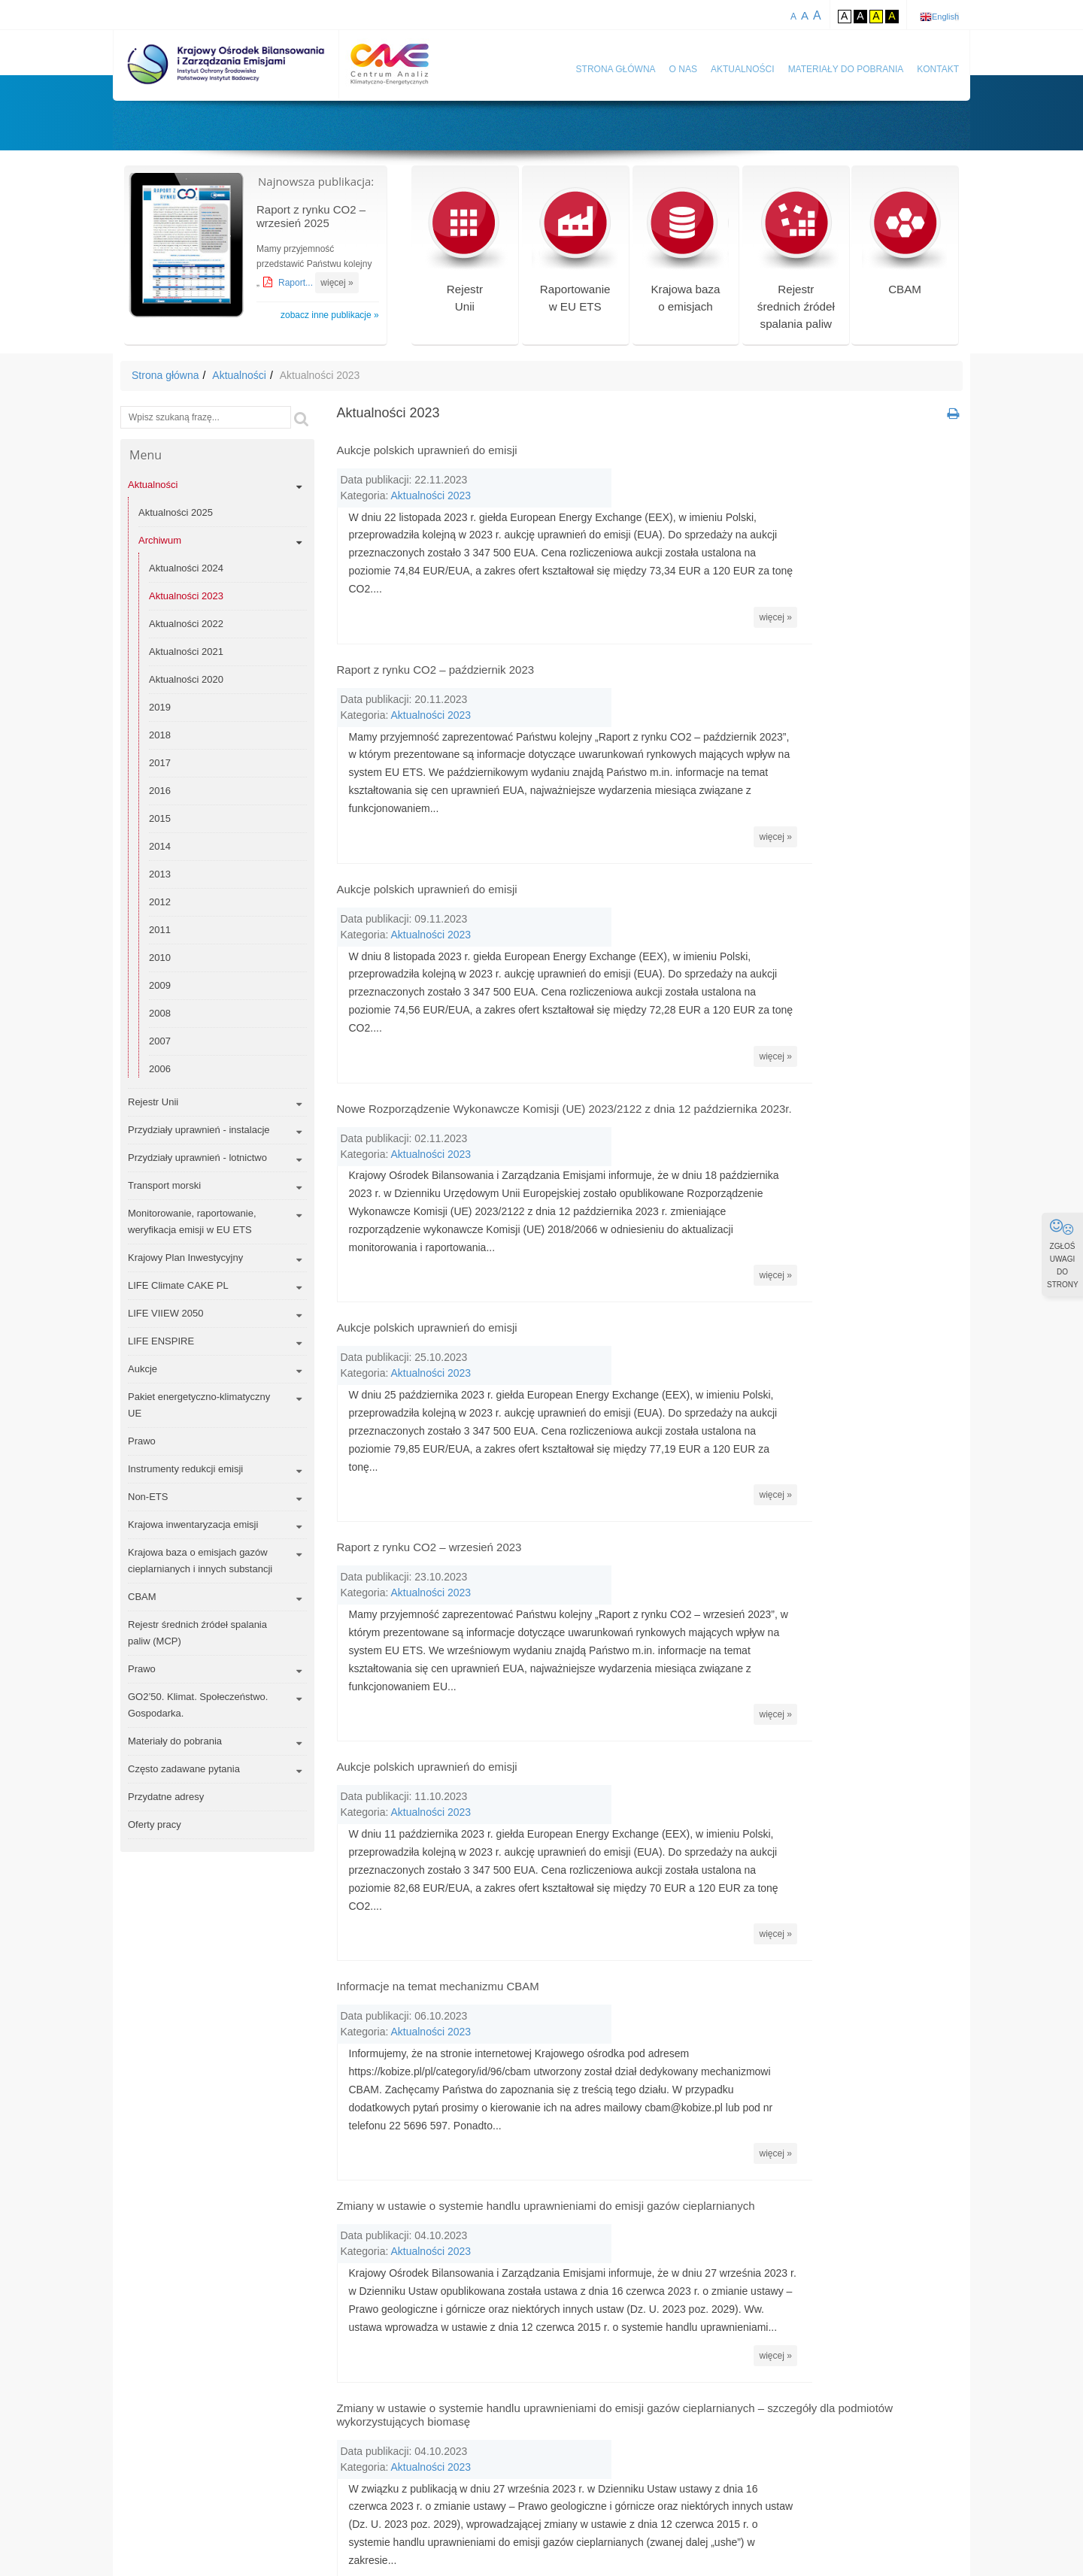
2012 (160, 902)
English (945, 16)
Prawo (142, 1441)
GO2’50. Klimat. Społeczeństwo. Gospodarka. (198, 1705)
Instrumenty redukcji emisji (185, 1468)
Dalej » (767, 2266)
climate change (522, 2453)
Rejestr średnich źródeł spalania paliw (796, 263)
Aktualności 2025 (175, 512)
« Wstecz (538, 2266)
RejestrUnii (464, 254)
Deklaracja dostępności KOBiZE (873, 2533)
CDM (676, 2418)
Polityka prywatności (734, 2533)
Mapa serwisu (638, 2533)
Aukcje (142, 1368)
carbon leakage (610, 2418)
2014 (160, 846)
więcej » (336, 282)
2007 (160, 1041)
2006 (160, 1068)
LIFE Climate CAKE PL (178, 1285)
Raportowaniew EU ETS (575, 254)
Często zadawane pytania (184, 1768)
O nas (683, 69)
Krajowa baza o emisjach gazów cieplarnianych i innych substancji (200, 1560)
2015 (160, 818)
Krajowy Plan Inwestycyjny (185, 1257)
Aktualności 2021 (186, 651)
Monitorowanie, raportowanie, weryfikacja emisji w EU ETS (192, 1221)
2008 (160, 1013)
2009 (160, 985)
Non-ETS (148, 1496)
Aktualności (743, 69)
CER (716, 2418)
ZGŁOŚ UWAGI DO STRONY (1062, 1253)
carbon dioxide (521, 2418)
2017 (160, 762)
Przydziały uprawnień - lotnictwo (197, 1157)
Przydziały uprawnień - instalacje (199, 1129)
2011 (160, 929)
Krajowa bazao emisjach (685, 254)
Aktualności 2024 (186, 568)
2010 (160, 957)
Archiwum (159, 540)
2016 (160, 790)
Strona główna (616, 69)
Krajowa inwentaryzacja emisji (193, 1524)
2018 (160, 735)
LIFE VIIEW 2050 (165, 1313)
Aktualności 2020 (186, 679)
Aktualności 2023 (186, 596)
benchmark (691, 2383)
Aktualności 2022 (186, 623)
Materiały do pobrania (846, 69)
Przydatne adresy (166, 1796)
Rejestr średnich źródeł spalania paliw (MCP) (197, 1633)
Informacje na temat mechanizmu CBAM (438, 1702)
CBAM (905, 245)
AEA (537, 2383)
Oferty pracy (154, 1824)
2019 (160, 707)
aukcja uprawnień (607, 2383)
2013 (160, 874)
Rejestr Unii (153, 1102)
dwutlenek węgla (615, 2453)
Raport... (296, 282)
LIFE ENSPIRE (161, 1341)
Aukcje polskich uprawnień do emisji (427, 450)
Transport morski (164, 1185)
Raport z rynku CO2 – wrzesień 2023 (429, 1344)
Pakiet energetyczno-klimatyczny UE (199, 1405)
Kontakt (938, 69)
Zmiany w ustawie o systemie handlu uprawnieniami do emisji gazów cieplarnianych (546, 1880)
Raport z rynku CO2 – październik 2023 (436, 629)
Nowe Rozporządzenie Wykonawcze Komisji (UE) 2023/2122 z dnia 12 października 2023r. (564, 986)
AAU (498, 2383)
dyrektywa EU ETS (531, 2488)
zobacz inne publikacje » (330, 315)
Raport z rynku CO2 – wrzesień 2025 (311, 216)
